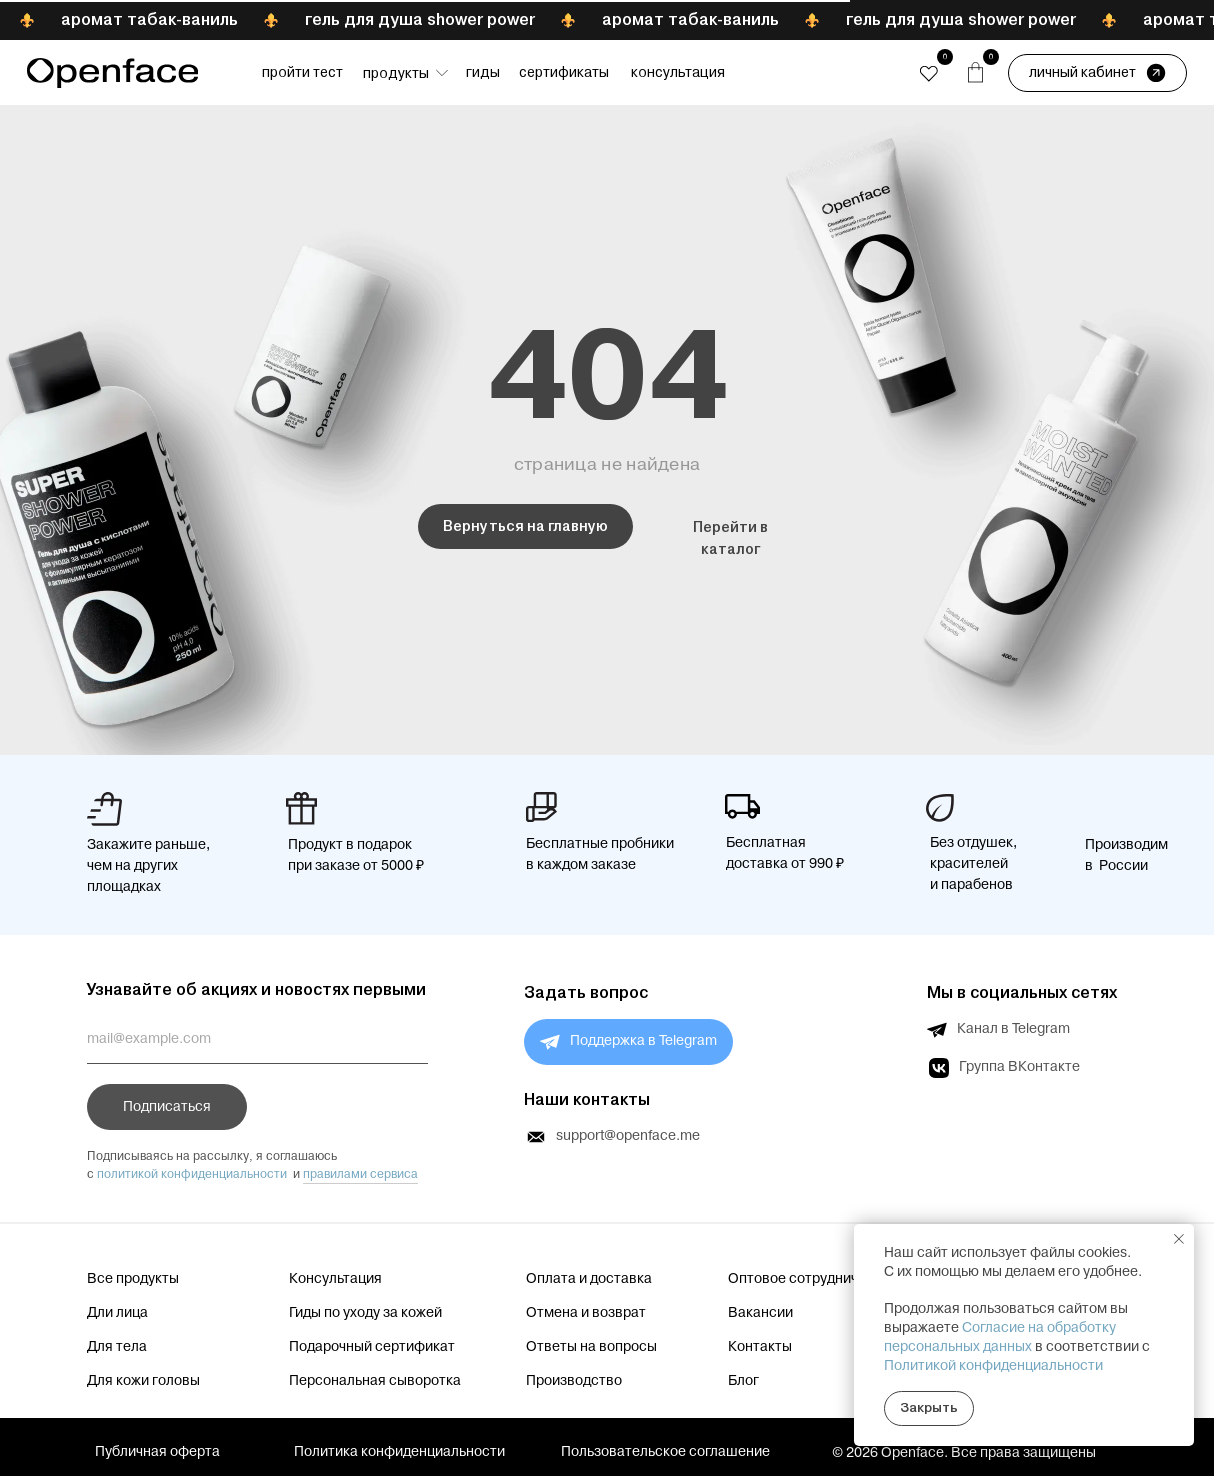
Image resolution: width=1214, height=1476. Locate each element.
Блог (743, 1381)
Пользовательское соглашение (665, 1452)
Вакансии (760, 1313)
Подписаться (167, 1107)
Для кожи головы (143, 1381)
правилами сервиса (360, 1174)
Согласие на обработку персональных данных (1000, 1337)
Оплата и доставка (589, 1279)
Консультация (678, 72)
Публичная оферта (157, 1452)
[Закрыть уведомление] (1179, 1239)
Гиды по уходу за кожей (365, 1313)
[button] (442, 73)
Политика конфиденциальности (399, 1452)
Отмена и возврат (586, 1313)
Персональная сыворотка (375, 1381)
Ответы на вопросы (591, 1347)
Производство (574, 1381)
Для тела (117, 1347)
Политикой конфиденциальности (993, 1366)
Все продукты (133, 1279)
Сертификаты (564, 72)
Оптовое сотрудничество (812, 1279)
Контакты (760, 1347)
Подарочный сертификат (372, 1347)
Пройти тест (302, 72)
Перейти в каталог (730, 538)
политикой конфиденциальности (192, 1174)
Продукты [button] (396, 73)
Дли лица (117, 1313)
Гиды (483, 72)
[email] (257, 1039)
